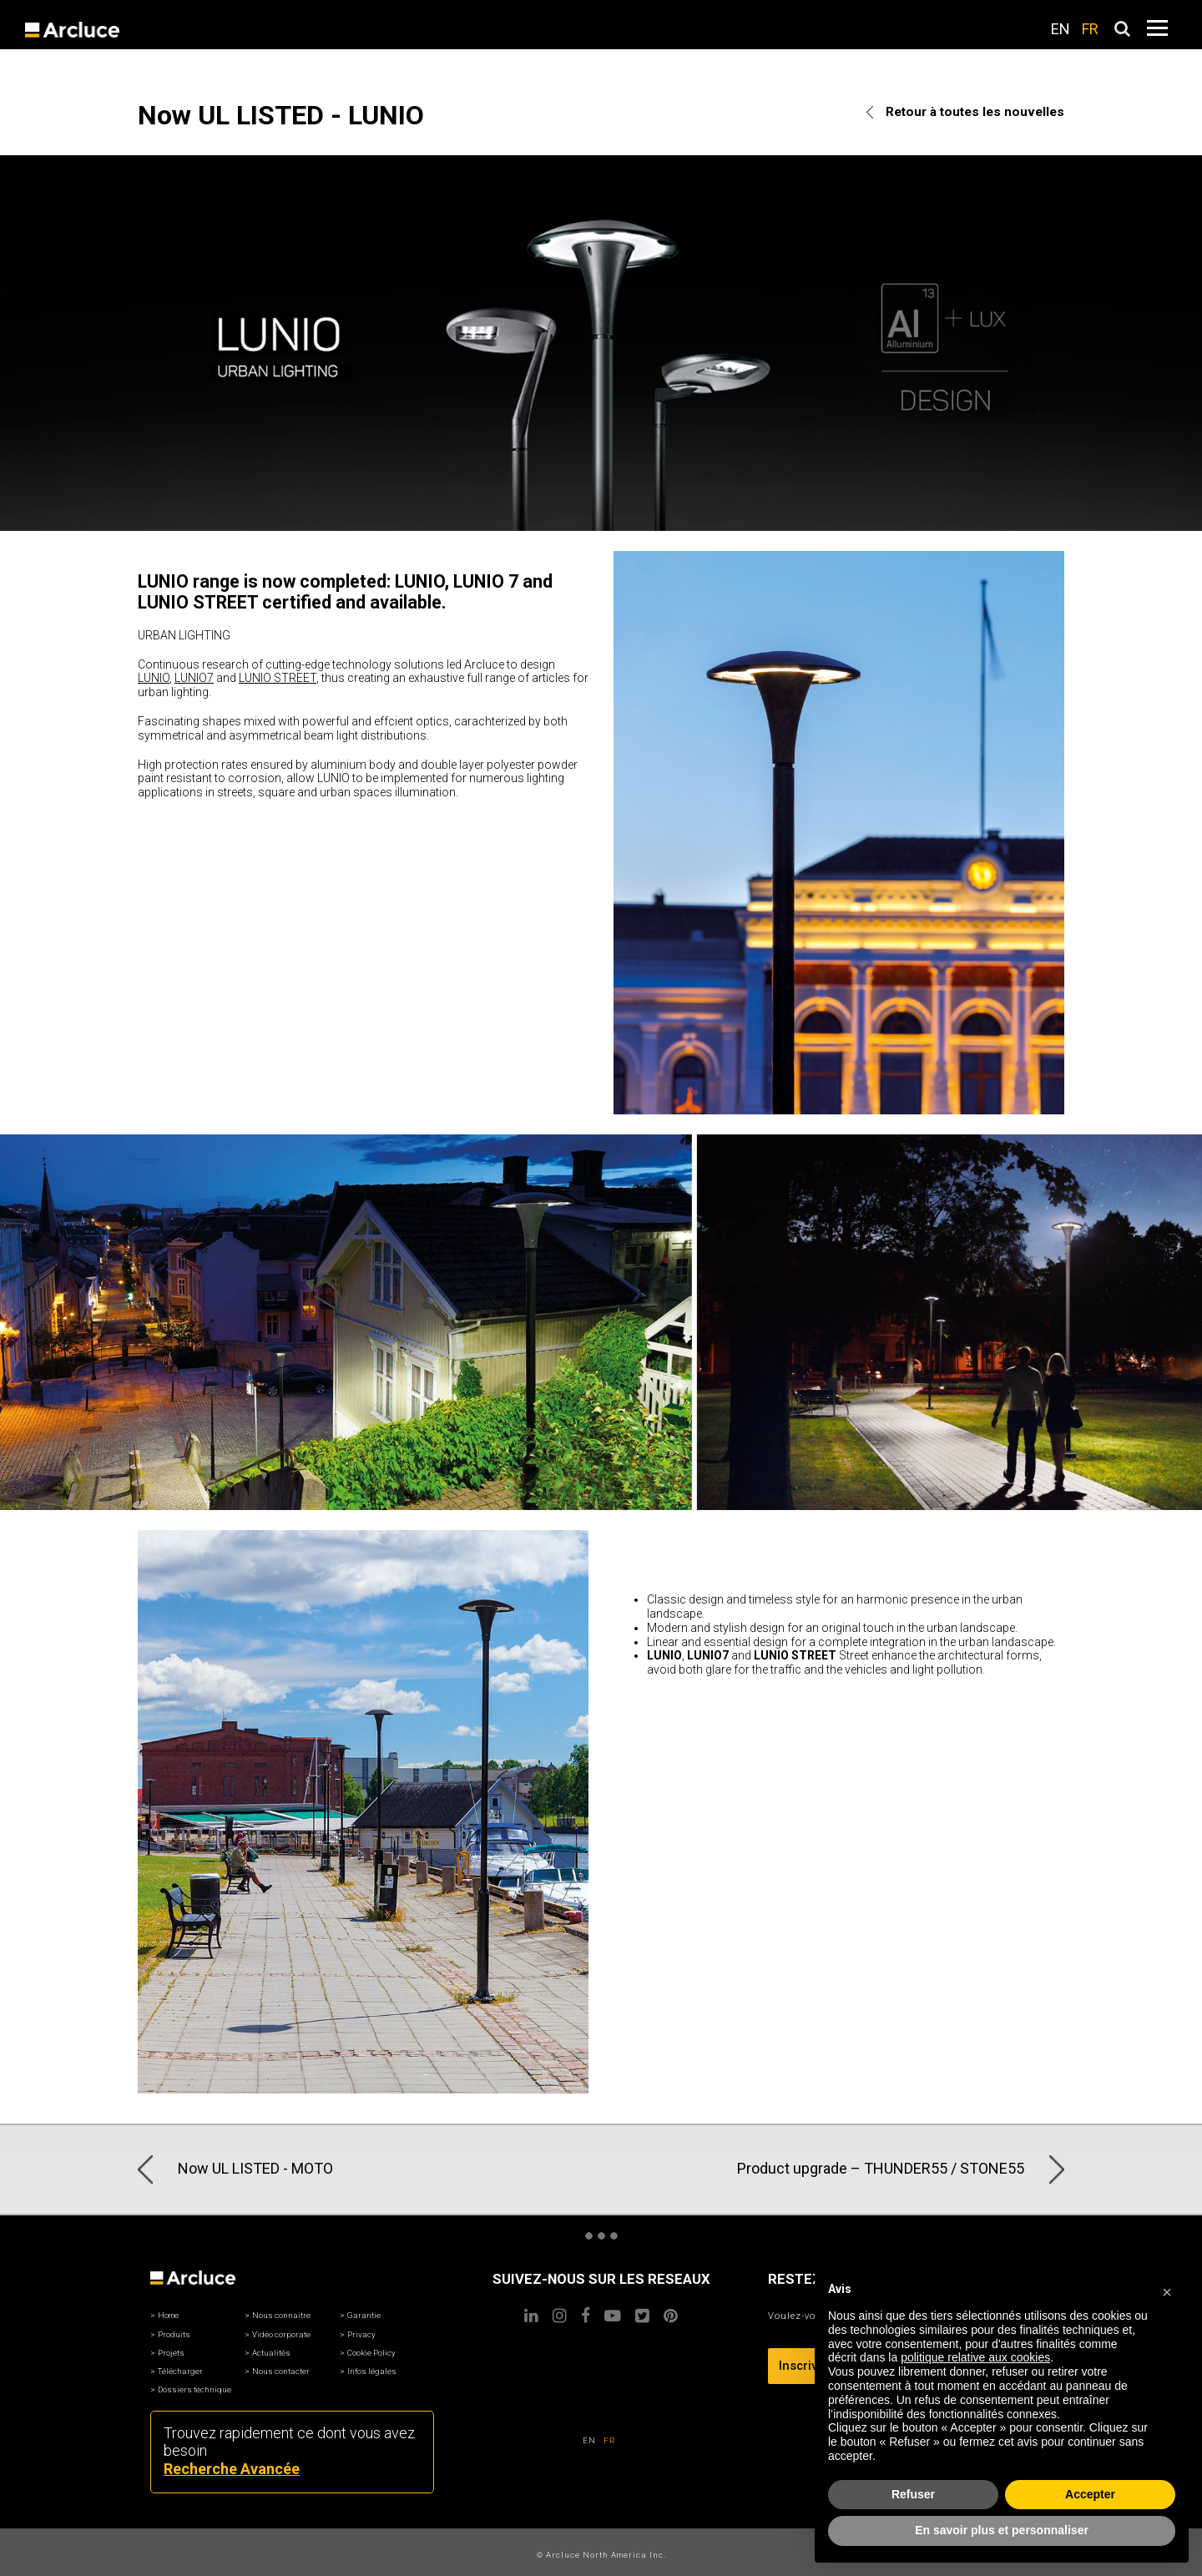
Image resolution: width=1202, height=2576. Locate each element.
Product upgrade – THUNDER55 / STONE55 (900, 2169)
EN (1060, 29)
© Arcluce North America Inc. (601, 2554)
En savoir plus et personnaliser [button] (1001, 2530)
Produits (174, 2334)
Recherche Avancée (232, 2469)
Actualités (271, 2352)
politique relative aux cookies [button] (975, 2357)
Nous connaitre (281, 2315)
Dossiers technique (194, 2389)
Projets (171, 2352)
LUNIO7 (194, 677)
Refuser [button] (913, 2494)
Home (168, 2315)
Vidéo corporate (281, 2334)
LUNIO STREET (277, 677)
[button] (1167, 2289)
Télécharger (180, 2371)
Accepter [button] (1090, 2494)
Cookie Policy (371, 2352)
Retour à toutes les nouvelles (965, 111)
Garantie (364, 2315)
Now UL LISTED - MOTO (235, 2169)
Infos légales (371, 2371)
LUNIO (153, 677)
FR (1090, 29)
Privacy (361, 2334)
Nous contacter (281, 2371)
